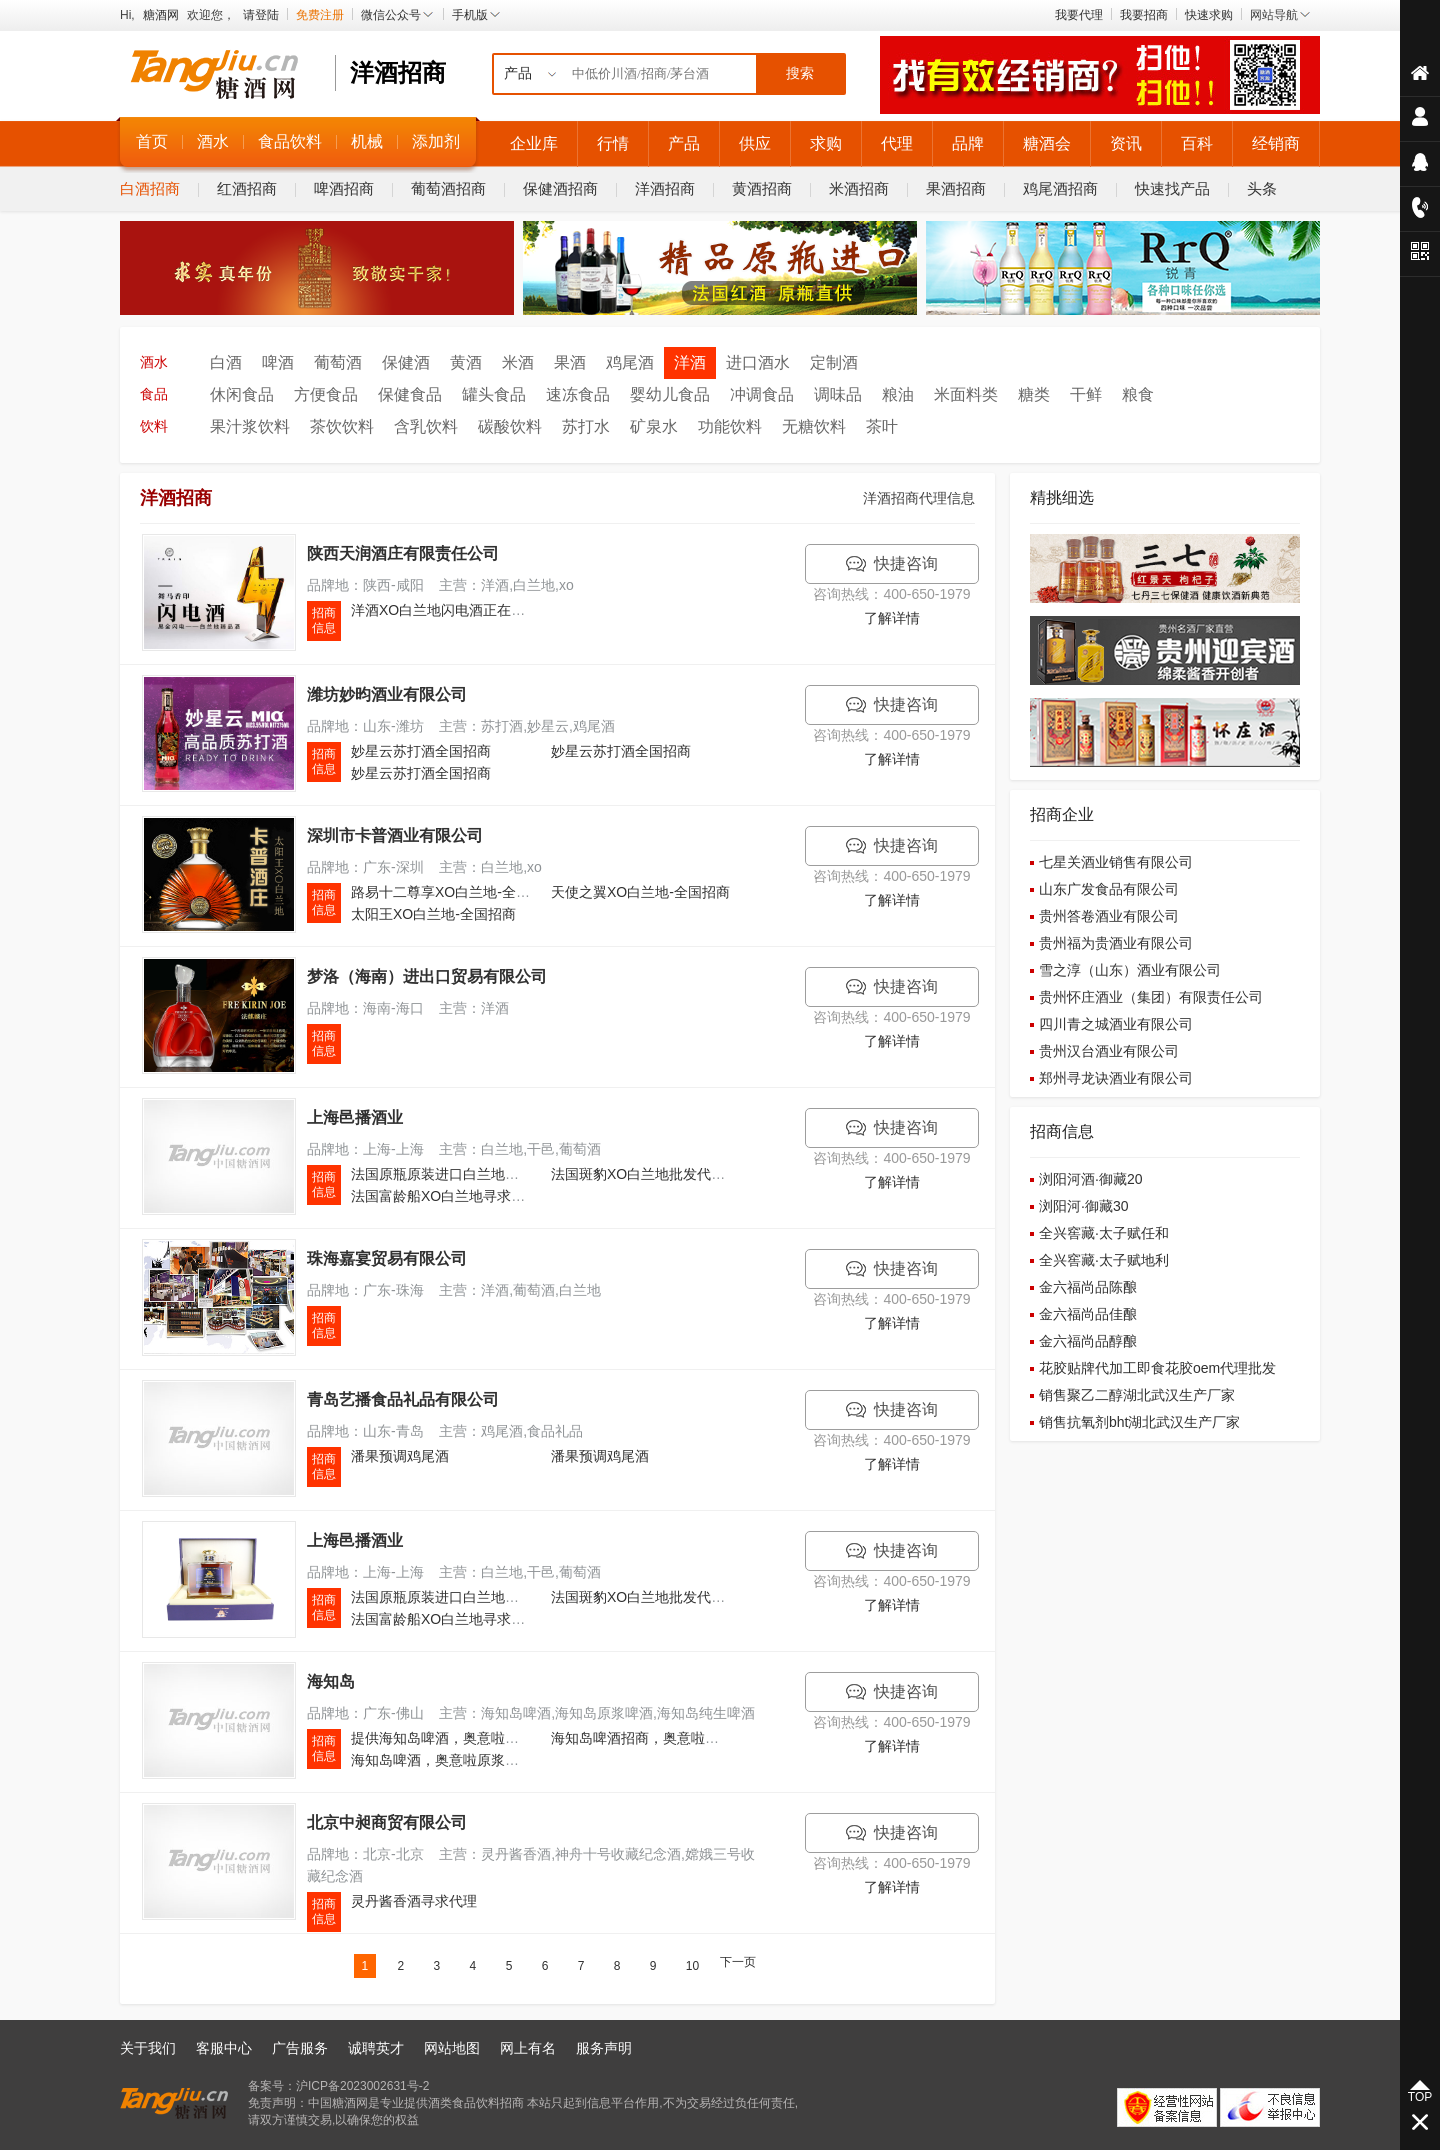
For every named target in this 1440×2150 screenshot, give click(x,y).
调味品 (838, 394)
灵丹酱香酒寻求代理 (414, 1901)
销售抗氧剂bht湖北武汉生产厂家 (1139, 1422)
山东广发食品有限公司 (1109, 889)
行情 (613, 143)
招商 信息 (324, 620)
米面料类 (966, 394)
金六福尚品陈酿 (1088, 1287)
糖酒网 (161, 15)
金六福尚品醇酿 (1088, 1341)
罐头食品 (494, 394)
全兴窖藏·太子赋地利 (1104, 1260)
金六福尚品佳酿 (1088, 1314)
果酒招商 (956, 188)
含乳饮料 (426, 426)
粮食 (1138, 394)
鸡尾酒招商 (1060, 188)
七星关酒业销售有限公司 (1116, 862)
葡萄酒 (338, 362)
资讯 (1126, 143)
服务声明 (604, 2048)
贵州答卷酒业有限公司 (1109, 916)
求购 (826, 143)
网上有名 (528, 2048)
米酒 (518, 362)
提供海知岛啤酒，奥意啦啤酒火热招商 (470, 1738)
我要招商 (1144, 15)
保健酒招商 (560, 188)
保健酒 (406, 362)
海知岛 (331, 1681)
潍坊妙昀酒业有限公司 (387, 694)
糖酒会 (1047, 143)
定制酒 (834, 362)
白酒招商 (150, 188)
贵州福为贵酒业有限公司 (1116, 943)
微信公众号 (398, 15)
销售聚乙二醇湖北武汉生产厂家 (1137, 1395)
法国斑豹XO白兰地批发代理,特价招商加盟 (682, 1174)
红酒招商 (247, 188)
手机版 (477, 15)
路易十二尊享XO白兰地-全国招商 (454, 892)
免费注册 (320, 15)
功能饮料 (730, 426)
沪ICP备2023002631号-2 (362, 2086)
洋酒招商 (665, 188)
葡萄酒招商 (448, 188)
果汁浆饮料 (250, 426)
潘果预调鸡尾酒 (400, 1456)
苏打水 (586, 426)
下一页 (738, 1962)
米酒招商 (859, 188)
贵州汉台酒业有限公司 (1109, 1051)
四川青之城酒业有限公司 (1116, 1024)
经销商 (1276, 143)
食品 (154, 394)
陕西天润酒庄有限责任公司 (403, 553)
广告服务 (300, 2048)
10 (692, 1966)
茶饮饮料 (342, 426)
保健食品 (410, 394)
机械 (367, 141)
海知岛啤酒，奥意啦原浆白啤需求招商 (470, 1760)
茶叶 (882, 426)
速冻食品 (578, 394)
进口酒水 (758, 362)
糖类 (1034, 394)
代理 (897, 143)
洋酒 (690, 362)
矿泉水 (654, 426)
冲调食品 (762, 394)
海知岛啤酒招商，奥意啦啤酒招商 (656, 1738)
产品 (684, 143)
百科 (1197, 143)
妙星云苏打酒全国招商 (421, 751)
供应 (755, 143)
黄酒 (466, 362)
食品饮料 (290, 141)
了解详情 (892, 618)
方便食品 (326, 394)
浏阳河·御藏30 (1083, 1206)
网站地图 (452, 2048)
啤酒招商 (344, 188)
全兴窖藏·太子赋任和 (1104, 1233)
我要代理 (1079, 15)
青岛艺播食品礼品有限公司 (403, 1399)
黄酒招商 (762, 188)
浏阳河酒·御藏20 (1090, 1179)
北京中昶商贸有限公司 (387, 1822)
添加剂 (436, 141)
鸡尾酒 (630, 362)
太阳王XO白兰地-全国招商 (433, 914)
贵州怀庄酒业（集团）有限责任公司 (1151, 997)
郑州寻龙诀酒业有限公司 (1116, 1078)
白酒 (226, 362)
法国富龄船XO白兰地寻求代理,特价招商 (475, 1196)
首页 (152, 141)
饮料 (154, 426)
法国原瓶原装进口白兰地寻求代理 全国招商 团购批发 (516, 1174)
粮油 (898, 394)
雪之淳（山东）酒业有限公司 (1130, 970)
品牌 (968, 143)
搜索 (800, 73)
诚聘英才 (376, 2048)
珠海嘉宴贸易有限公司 (387, 1258)
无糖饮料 (814, 426)
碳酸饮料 (510, 426)
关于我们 (148, 2048)
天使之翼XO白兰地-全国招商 (640, 892)
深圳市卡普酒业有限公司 (395, 835)
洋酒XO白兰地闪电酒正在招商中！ (459, 610)
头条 (1262, 188)
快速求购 (1209, 15)
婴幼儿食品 (670, 394)
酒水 (213, 141)
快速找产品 (1172, 188)
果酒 (570, 362)
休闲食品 (242, 394)
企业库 (534, 143)
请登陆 (261, 15)
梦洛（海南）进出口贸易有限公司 (427, 976)
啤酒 (278, 362)
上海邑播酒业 (355, 1117)
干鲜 (1086, 394)
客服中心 (224, 2048)
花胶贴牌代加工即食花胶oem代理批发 (1157, 1368)
